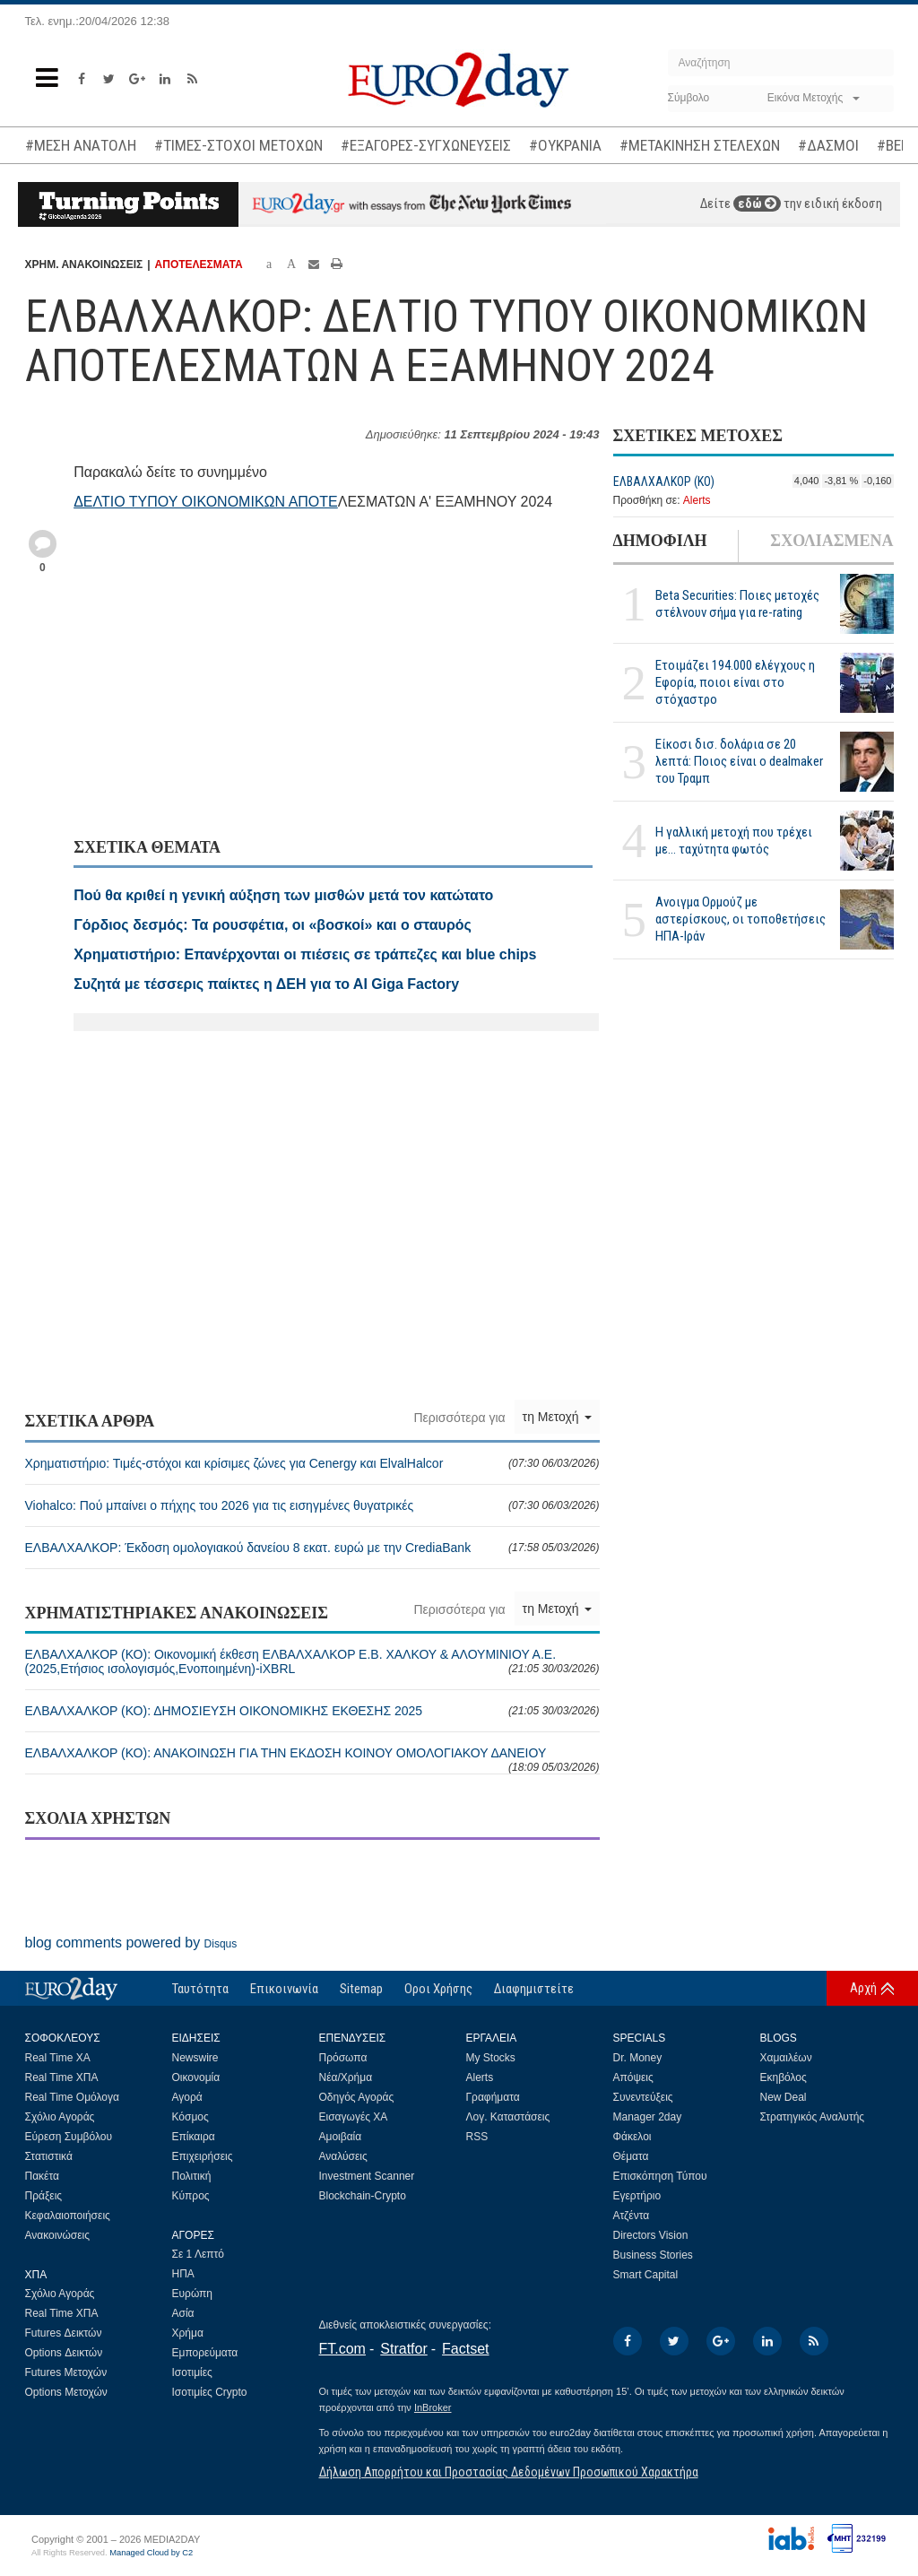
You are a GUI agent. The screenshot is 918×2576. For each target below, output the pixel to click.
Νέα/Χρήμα (346, 2077)
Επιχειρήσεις (202, 2156)
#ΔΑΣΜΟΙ (828, 145)
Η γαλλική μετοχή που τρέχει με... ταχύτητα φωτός (733, 840)
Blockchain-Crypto (362, 2196)
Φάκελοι (632, 2136)
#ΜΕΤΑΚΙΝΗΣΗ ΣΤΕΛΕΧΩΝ (699, 145)
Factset (465, 2348)
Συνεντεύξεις (643, 2097)
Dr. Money (638, 2057)
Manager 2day (647, 2117)
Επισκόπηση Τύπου (660, 2176)
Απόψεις (633, 2077)
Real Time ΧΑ (58, 2057)
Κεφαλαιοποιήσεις (67, 2215)
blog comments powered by (131, 1942)
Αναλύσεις (343, 2156)
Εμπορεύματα (205, 2352)
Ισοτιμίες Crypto (209, 2392)
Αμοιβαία (340, 2136)
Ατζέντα (631, 2215)
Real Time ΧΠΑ (62, 2077)
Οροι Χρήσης (438, 1989)
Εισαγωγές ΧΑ (353, 2117)
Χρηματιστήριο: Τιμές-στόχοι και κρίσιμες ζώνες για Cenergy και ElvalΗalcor (312, 1463)
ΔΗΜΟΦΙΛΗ (660, 541)
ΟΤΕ (323, 501)
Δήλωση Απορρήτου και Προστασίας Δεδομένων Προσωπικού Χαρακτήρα (508, 2472)
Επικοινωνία (284, 1989)
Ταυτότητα (200, 1989)
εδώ (757, 203)
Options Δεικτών (64, 2352)
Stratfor (403, 2348)
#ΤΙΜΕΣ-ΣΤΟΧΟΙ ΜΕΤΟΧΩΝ (238, 145)
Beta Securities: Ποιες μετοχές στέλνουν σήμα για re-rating (737, 603)
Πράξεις (44, 2196)
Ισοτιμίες (192, 2372)
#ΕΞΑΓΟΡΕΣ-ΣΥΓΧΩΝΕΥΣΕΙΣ (426, 145)
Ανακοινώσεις (58, 2235)
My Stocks (490, 2057)
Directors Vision (650, 2235)
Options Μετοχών (66, 2392)
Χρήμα (188, 2333)
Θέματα (631, 2156)
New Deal (783, 2097)
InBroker (433, 2407)
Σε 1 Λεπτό (198, 2254)
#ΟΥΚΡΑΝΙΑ (565, 145)
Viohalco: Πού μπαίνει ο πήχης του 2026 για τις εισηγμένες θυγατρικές (312, 1505)
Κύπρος (191, 2196)
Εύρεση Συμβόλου (68, 2136)
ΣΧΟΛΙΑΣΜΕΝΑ (831, 541)
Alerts (697, 500)
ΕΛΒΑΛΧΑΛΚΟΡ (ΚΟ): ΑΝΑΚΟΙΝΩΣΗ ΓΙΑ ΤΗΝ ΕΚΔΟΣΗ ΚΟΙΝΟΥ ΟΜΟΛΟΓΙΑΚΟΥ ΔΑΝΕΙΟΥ (312, 1760)
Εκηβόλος (783, 2077)
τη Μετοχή (557, 1416)
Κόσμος (190, 2117)
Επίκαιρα (193, 2136)
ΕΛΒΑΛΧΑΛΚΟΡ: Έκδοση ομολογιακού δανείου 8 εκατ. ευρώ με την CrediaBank (312, 1547)
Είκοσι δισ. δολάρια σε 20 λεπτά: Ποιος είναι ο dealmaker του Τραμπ (739, 761)
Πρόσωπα (343, 2057)
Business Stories (653, 2255)
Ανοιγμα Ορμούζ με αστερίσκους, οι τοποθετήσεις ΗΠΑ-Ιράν (740, 919)
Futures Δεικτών (63, 2333)
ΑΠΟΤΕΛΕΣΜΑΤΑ (199, 264)
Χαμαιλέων (786, 2057)
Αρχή (863, 1988)
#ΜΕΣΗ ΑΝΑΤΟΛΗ (80, 145)
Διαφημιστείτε (534, 1989)
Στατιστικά (49, 2156)
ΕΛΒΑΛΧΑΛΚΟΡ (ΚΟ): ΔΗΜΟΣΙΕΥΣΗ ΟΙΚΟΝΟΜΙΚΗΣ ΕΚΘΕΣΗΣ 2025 (312, 1711)
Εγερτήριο (637, 2196)
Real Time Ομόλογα (72, 2097)
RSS (477, 2136)
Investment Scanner (367, 2176)
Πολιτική (192, 2176)
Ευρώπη (192, 2293)
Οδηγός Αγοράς (356, 2097)
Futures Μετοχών (66, 2372)
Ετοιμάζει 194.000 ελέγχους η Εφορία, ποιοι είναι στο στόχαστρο (735, 682)
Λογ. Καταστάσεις (508, 2117)
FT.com (342, 2348)
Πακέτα (42, 2176)
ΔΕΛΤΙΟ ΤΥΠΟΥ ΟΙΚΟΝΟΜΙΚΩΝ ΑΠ (191, 501)
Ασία (183, 2313)
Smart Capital (646, 2274)
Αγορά (187, 2097)
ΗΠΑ (183, 2274)
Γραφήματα (493, 2097)
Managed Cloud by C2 (151, 2552)
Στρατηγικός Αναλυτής (812, 2117)
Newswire (195, 2057)
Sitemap (361, 1989)
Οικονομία (196, 2077)
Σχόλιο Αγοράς (60, 2117)
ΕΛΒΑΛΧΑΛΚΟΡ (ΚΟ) (663, 481)
